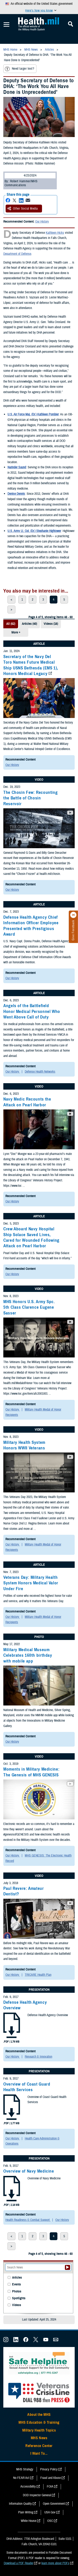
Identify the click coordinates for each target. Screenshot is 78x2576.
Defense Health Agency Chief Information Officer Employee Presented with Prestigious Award (31, 926)
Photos (16, 2291)
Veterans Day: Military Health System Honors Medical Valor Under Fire (30, 1583)
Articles (17, 2278)
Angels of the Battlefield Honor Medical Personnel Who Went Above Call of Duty (31, 1011)
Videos (16, 2305)
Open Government (54, 2504)
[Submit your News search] (67, 2267)
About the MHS (39, 2414)
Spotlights (18, 2298)
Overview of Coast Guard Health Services (26, 2086)
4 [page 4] (53, 599)
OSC (50, 2521)
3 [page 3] (43, 599)
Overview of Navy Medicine (28, 2171)
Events (16, 2284)
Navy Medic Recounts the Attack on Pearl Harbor (27, 1101)
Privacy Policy (49, 2469)
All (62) (10, 624)
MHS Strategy (24, 2469)
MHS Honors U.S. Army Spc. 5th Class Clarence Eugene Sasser (29, 1307)
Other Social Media (22, 208)
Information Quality (20, 2504)
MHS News (39, 2438)
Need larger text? (19, 68)
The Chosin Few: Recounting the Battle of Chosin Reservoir (30, 798)
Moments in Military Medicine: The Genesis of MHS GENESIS (31, 1771)
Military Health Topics (39, 2430)
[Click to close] (73, 915)
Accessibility (28, 2486)
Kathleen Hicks (55, 233)
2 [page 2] (32, 599)
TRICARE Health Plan (38, 1975)
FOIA (50, 2486)
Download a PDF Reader (18, 2563)
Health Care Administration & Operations (32, 2141)
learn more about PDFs (55, 2563)
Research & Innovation (38, 2057)
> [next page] (11, 609)
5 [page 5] (64, 599)
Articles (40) (29, 624)
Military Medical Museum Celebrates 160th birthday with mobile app (27, 1655)
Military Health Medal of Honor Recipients (33, 1412)
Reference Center (39, 2446)
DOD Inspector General (37, 2495)
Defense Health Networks (40, 1072)
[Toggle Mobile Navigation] (6, 24)
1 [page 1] (22, 599)
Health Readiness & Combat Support (28, 2220)
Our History (42, 221)
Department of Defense (17, 254)
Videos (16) (51, 624)
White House (28, 2521)
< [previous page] (11, 599)
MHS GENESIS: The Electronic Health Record (38, 1858)
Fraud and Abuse (50, 2478)
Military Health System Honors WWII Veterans (24, 1445)
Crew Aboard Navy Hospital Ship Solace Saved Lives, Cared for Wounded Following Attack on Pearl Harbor (31, 1237)
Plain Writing (25, 2512)
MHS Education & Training (39, 2422)
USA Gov (50, 2512)
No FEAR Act (21, 2478)
